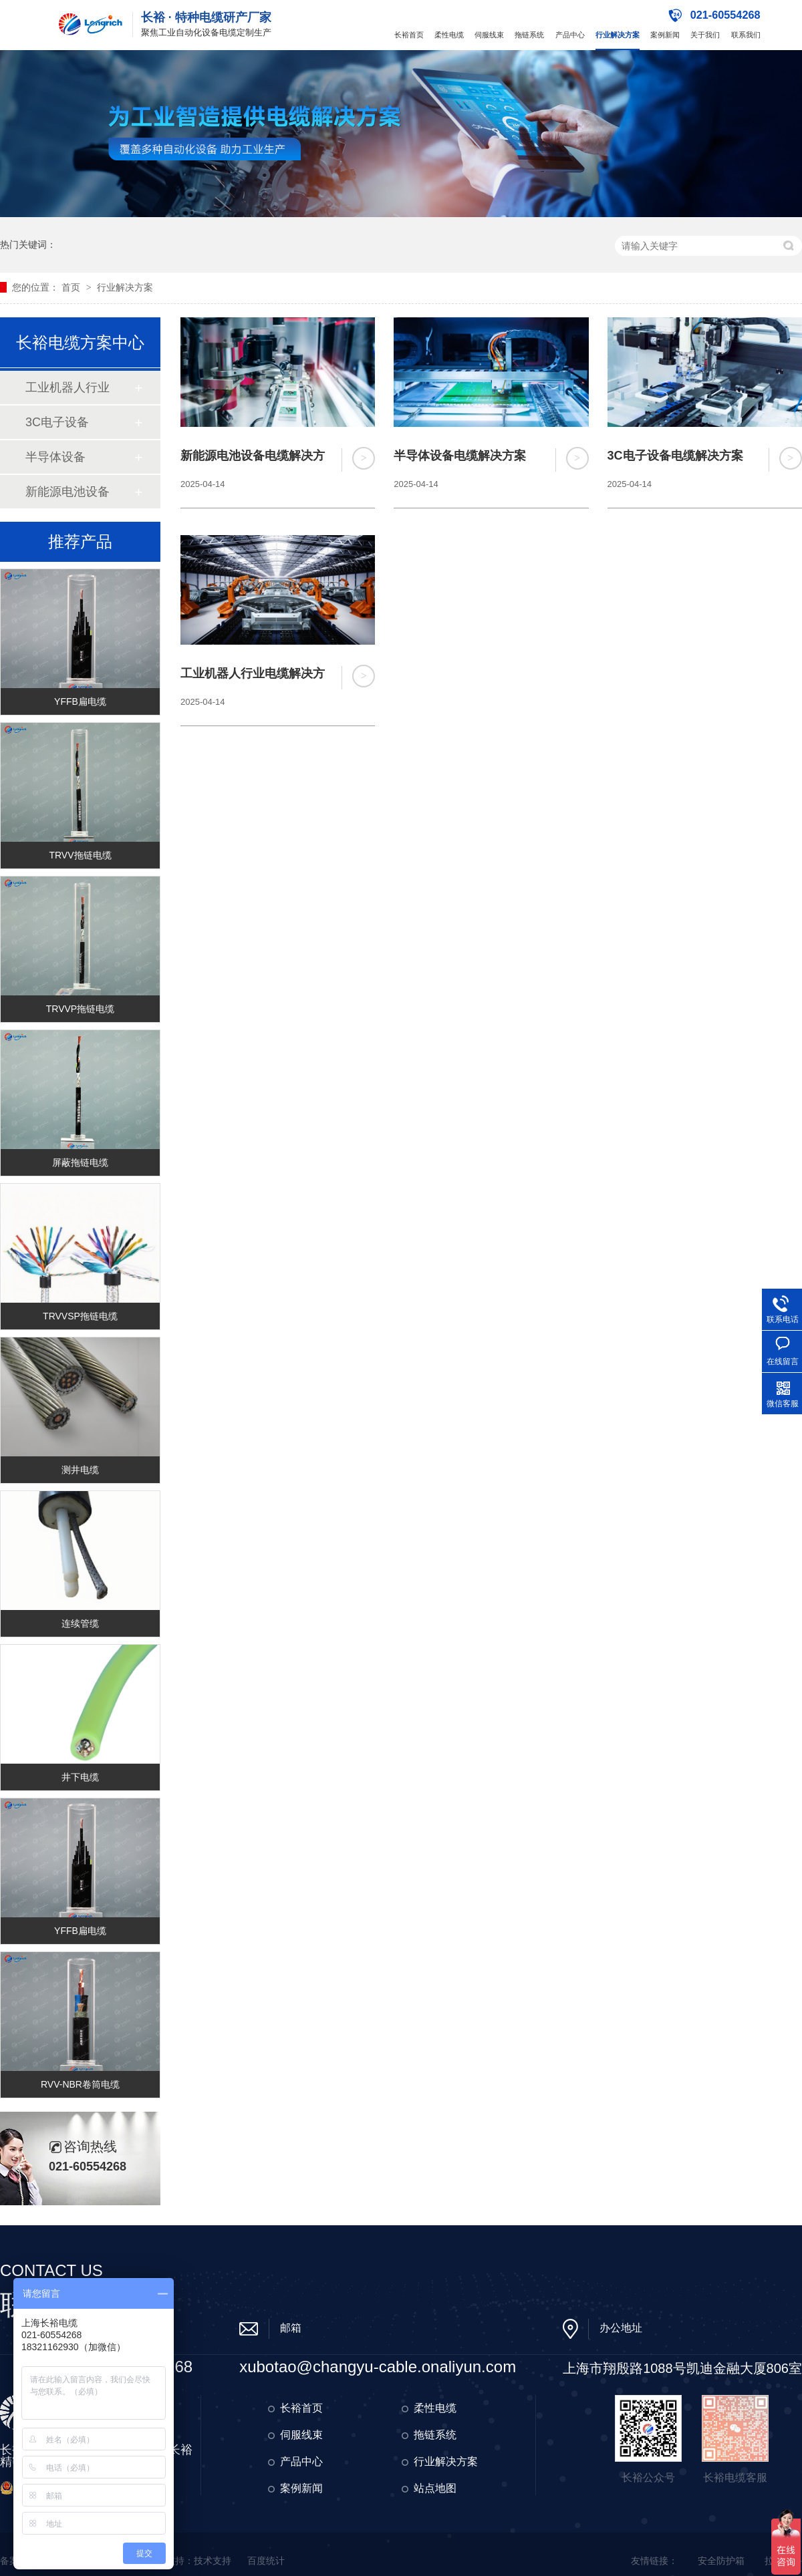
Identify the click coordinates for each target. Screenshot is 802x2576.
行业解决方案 (617, 35)
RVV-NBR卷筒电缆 (80, 2084)
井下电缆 (80, 1777)
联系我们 (746, 35)
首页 (72, 287)
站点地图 (435, 2488)
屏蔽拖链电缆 (80, 1162)
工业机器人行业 (67, 387)
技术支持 (212, 2560)
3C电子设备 (57, 422)
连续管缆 (80, 1623)
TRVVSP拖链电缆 (80, 1316)
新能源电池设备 (67, 491)
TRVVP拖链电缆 (80, 1008)
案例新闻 (665, 35)
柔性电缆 (449, 35)
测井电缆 (80, 1469)
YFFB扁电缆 (80, 701)
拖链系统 (529, 35)
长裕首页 (409, 35)
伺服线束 (489, 35)
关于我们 (705, 35)
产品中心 (570, 35)
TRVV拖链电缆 (80, 855)
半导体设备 (55, 457)
